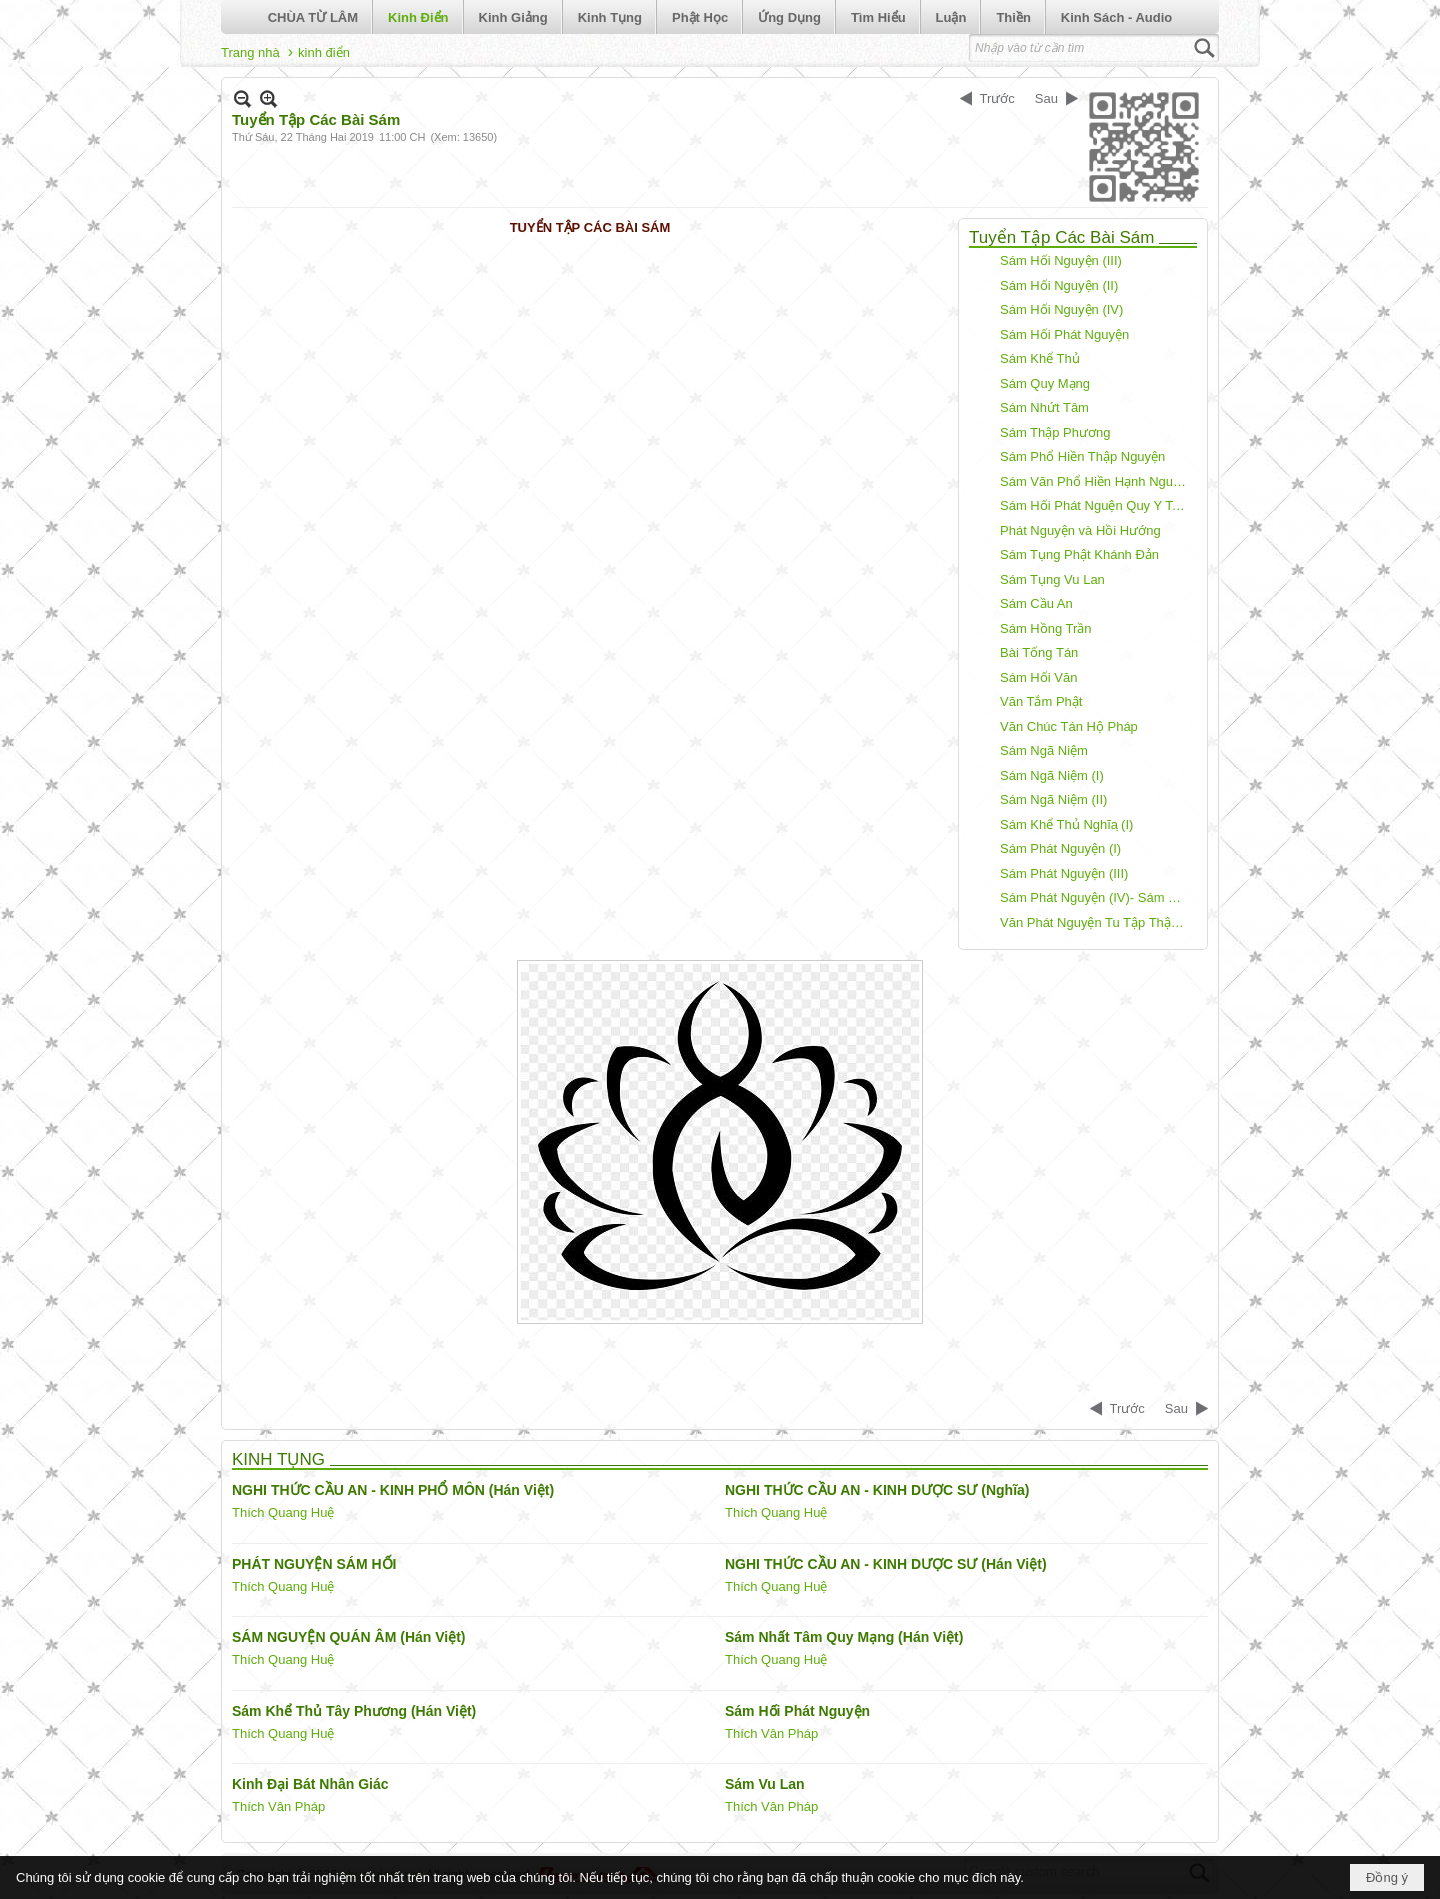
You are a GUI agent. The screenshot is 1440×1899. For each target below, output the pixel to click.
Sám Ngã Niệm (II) (1053, 799)
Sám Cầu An (1036, 603)
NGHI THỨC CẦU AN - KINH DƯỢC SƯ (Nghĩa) (877, 1490)
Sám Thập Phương (1055, 432)
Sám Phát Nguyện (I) (1060, 848)
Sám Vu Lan (765, 1784)
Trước (997, 98)
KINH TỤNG (278, 1459)
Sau (1046, 98)
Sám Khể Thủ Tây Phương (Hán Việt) (354, 1711)
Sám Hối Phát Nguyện (1064, 334)
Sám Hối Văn (1038, 677)
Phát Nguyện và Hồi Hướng (1080, 530)
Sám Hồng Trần (1046, 628)
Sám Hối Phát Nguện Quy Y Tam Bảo (1096, 505)
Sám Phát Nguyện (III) (1064, 873)
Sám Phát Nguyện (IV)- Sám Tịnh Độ (1096, 897)
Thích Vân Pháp (771, 1733)
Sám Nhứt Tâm (1044, 407)
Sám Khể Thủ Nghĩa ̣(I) (1066, 824)
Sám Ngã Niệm (1044, 750)
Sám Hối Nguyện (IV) (1061, 309)
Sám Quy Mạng (1045, 383)
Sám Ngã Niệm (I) (1052, 775)
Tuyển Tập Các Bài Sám (1061, 237)
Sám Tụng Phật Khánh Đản (1079, 554)
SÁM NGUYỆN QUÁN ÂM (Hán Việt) (349, 1637)
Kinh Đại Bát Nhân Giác (310, 1784)
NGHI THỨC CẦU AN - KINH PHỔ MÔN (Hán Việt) (393, 1490)
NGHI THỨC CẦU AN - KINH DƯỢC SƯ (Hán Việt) (886, 1564)
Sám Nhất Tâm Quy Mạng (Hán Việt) (844, 1637)
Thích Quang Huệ (283, 1512)
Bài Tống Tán (1039, 652)
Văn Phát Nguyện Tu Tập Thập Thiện (1096, 922)
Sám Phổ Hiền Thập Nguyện (1082, 456)
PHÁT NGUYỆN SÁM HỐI (314, 1564)
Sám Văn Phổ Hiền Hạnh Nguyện (1096, 481)
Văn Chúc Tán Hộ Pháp (1069, 726)
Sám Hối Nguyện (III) (1061, 260)
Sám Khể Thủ (1040, 358)
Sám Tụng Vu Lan (1052, 579)
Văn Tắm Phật (1041, 701)
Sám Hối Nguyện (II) (1059, 285)
